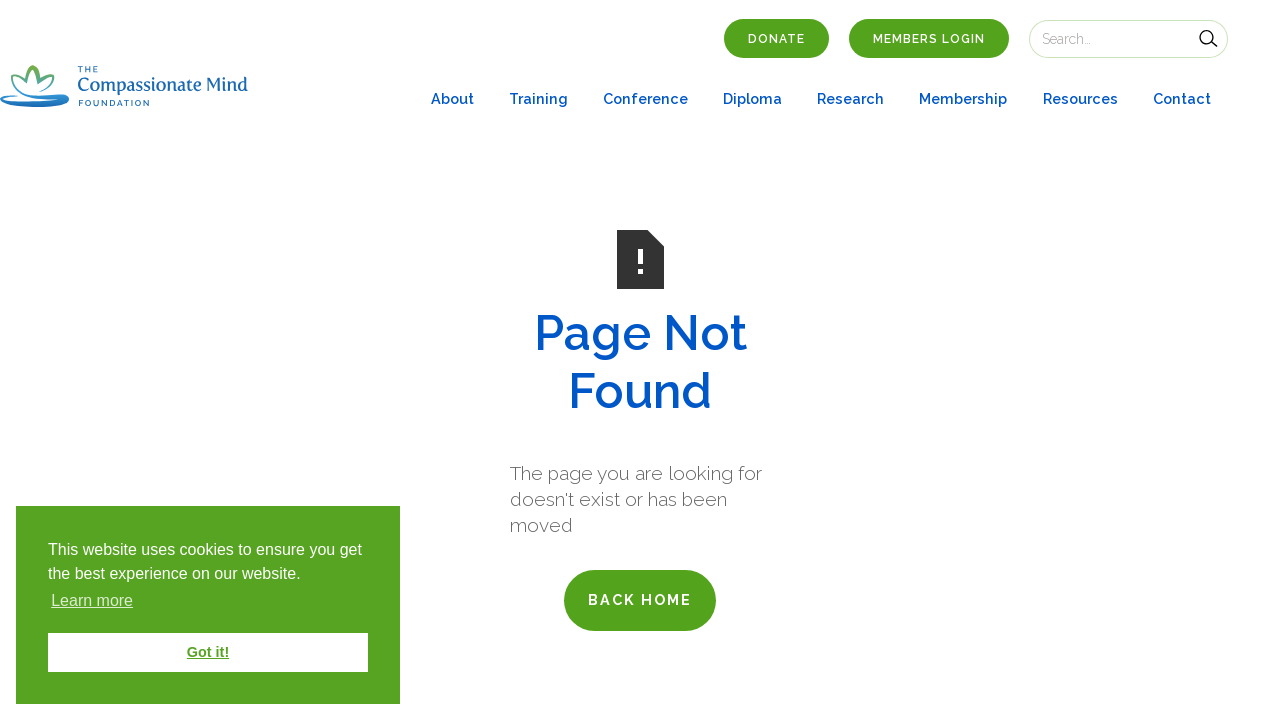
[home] (124, 86)
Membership (963, 98)
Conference (645, 98)
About (452, 98)
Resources (1080, 98)
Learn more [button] (92, 600)
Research (850, 98)
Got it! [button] (208, 652)
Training (538, 98)
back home (640, 599)
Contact (1182, 98)
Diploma (752, 98)
